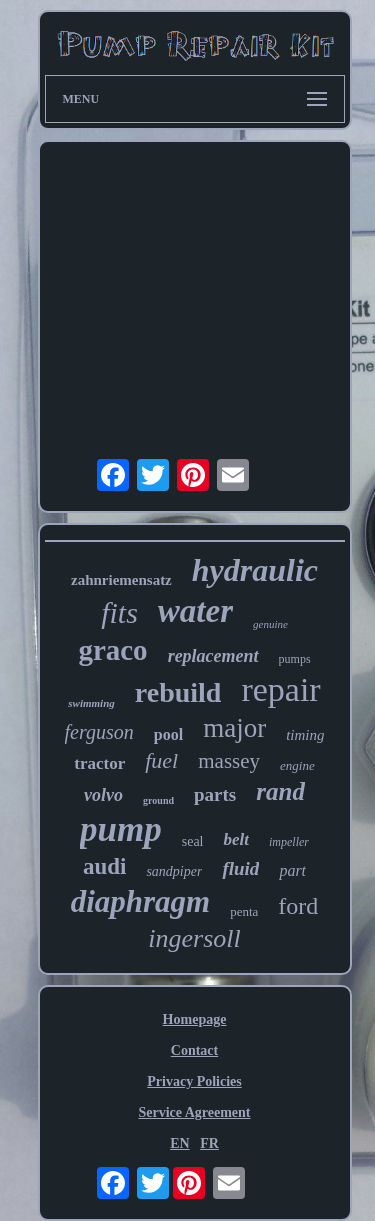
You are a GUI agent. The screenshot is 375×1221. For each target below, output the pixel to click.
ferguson (99, 732)
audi (104, 866)
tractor (99, 763)
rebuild (178, 692)
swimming (91, 703)
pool (168, 734)
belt (236, 839)
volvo (103, 795)
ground (158, 800)
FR (209, 1143)
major (234, 728)
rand (280, 791)
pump (121, 829)
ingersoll (194, 938)
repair (280, 689)
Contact (194, 1050)
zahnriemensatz (121, 580)
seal (193, 841)
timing (305, 735)
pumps (295, 659)
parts (215, 794)
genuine (270, 624)
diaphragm (141, 901)
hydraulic (255, 570)
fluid (240, 868)
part (292, 870)
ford (298, 906)
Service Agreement (194, 1112)
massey (229, 761)
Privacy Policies (194, 1081)
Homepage (195, 1019)
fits (119, 612)
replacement (213, 656)
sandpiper (174, 871)
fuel (161, 760)
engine (297, 765)
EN (179, 1143)
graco (112, 650)
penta (244, 911)
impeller (289, 842)
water (195, 611)
